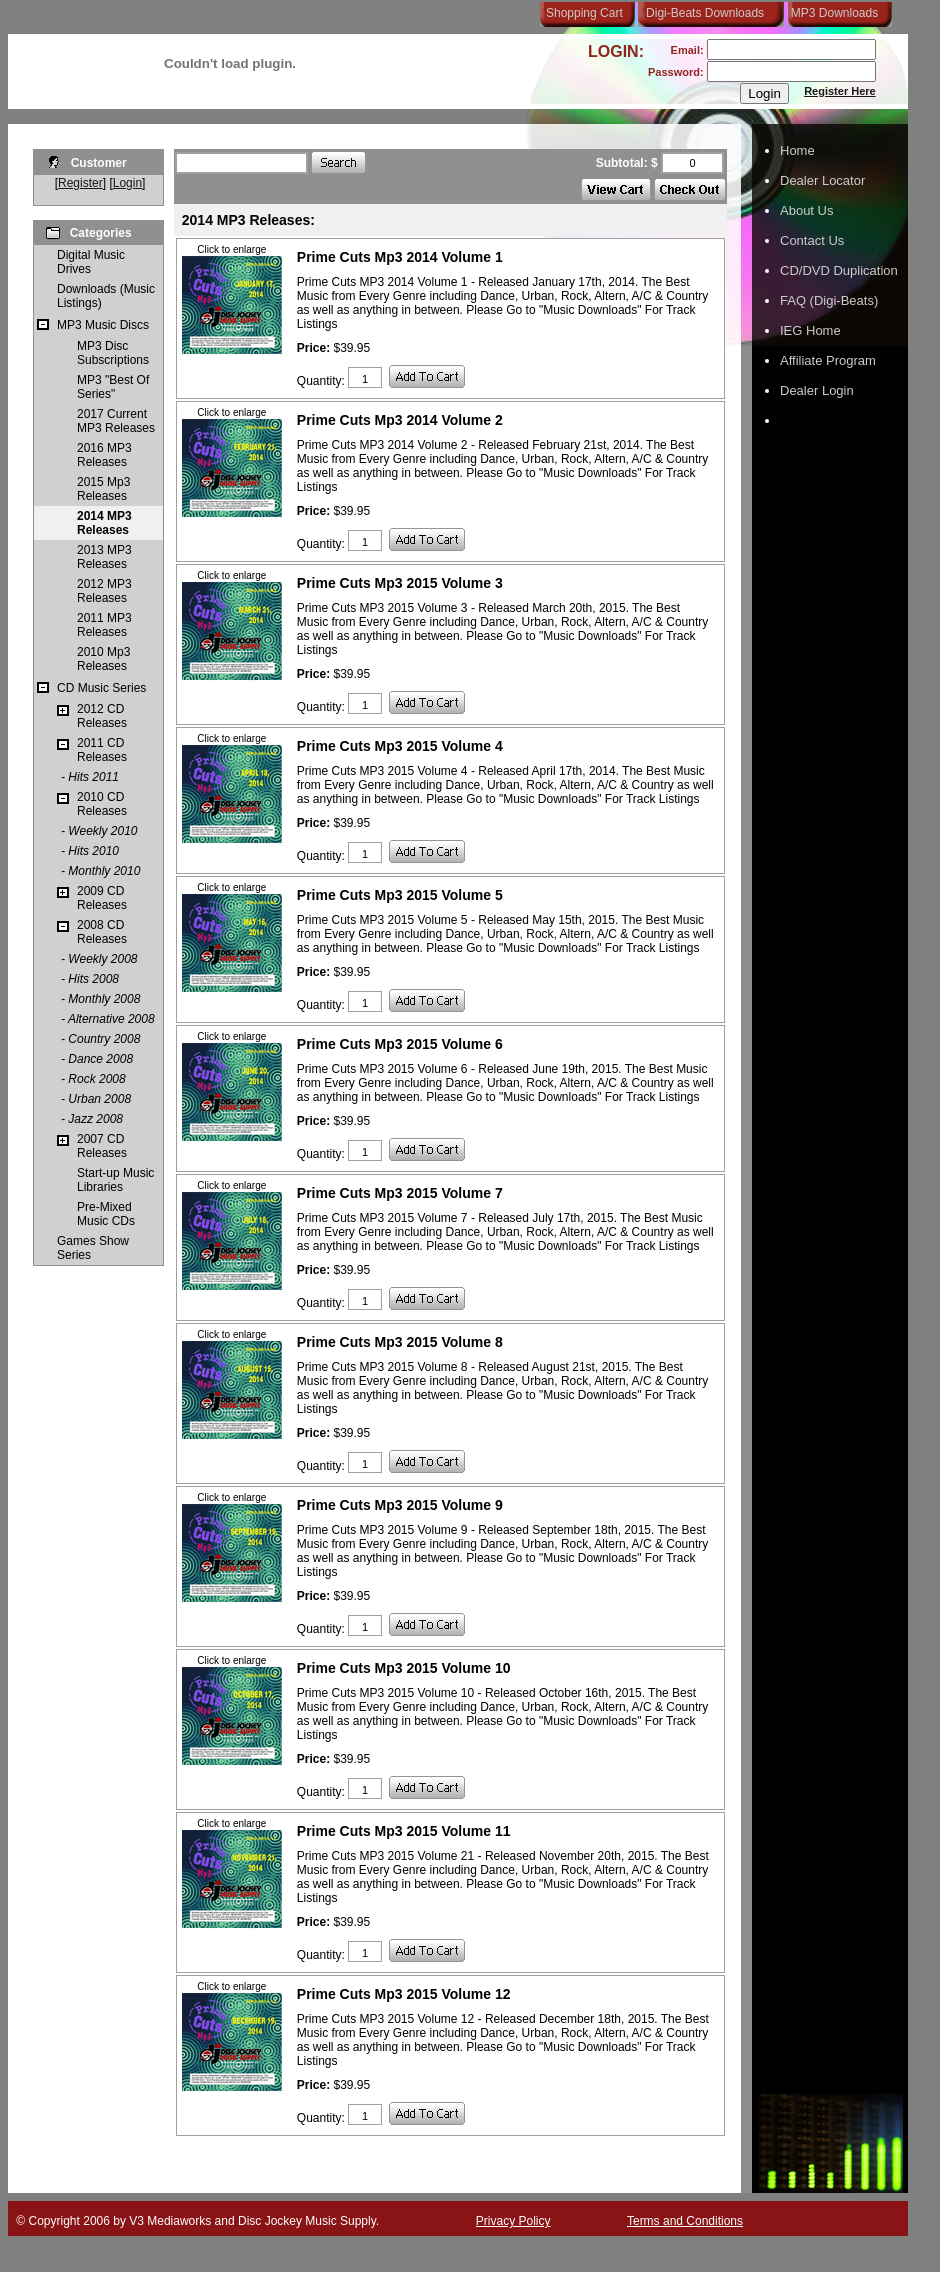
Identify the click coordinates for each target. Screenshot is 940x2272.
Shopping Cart (584, 13)
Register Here (840, 91)
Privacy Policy (513, 2221)
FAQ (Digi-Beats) (829, 300)
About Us (806, 210)
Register (80, 183)
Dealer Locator (822, 180)
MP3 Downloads (831, 13)
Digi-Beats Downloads (705, 13)
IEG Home (810, 330)
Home (797, 150)
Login (127, 183)
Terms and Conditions (685, 2221)
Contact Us (812, 240)
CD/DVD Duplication (839, 270)
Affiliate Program (828, 360)
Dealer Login (817, 390)
